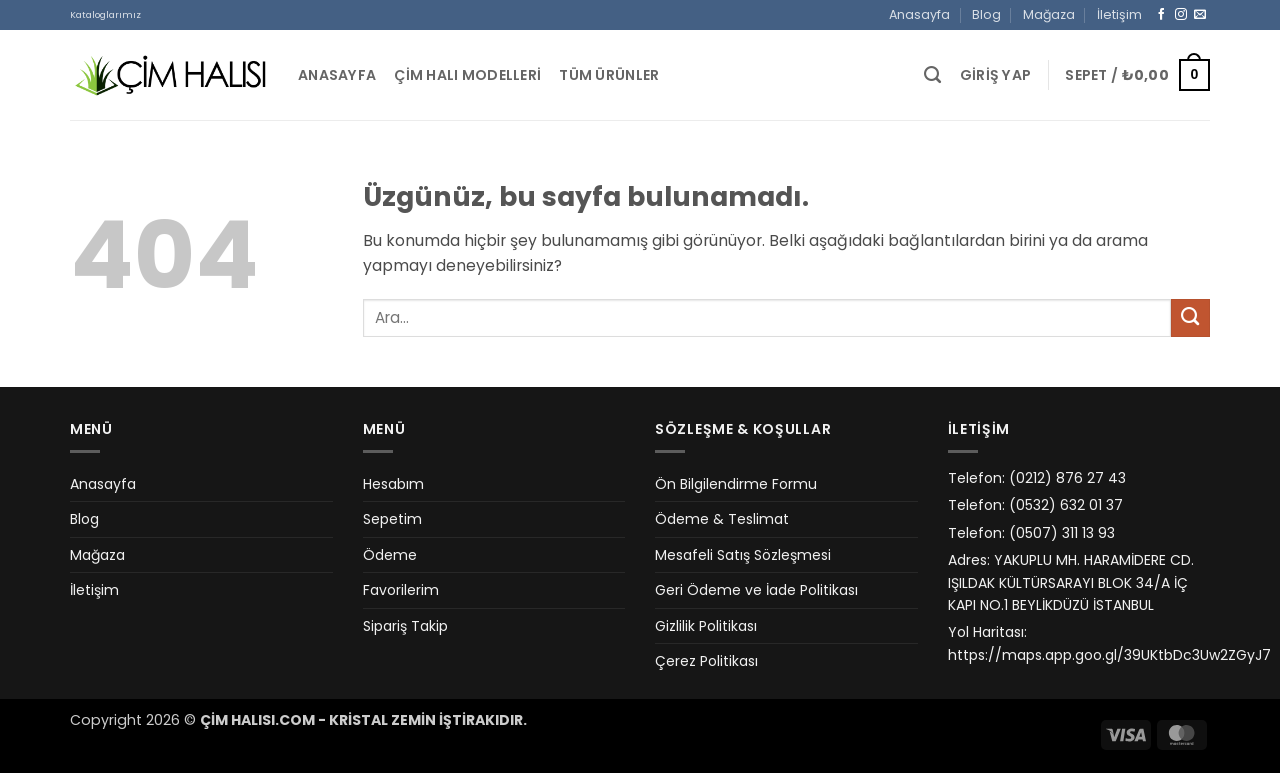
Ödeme (390, 555)
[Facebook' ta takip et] (1162, 14)
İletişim (1119, 14)
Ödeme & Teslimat (722, 519)
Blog (986, 14)
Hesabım (393, 484)
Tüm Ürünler (609, 75)
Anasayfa (919, 14)
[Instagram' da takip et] (1181, 14)
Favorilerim (401, 590)
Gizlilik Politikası (706, 626)
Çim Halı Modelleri (467, 75)
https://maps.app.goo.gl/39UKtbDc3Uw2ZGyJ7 (1109, 655)
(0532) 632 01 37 (1066, 505)
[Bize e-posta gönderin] (1200, 14)
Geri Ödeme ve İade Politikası (756, 590)
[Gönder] (1190, 318)
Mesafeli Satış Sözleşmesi (743, 555)
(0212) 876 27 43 (1067, 478)
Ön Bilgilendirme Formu (736, 484)
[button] (996, 75)
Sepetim (392, 519)
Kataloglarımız (105, 14)
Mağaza (1049, 14)
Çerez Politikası (706, 661)
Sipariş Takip (405, 626)
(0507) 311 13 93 (1062, 533)
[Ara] (932, 75)
